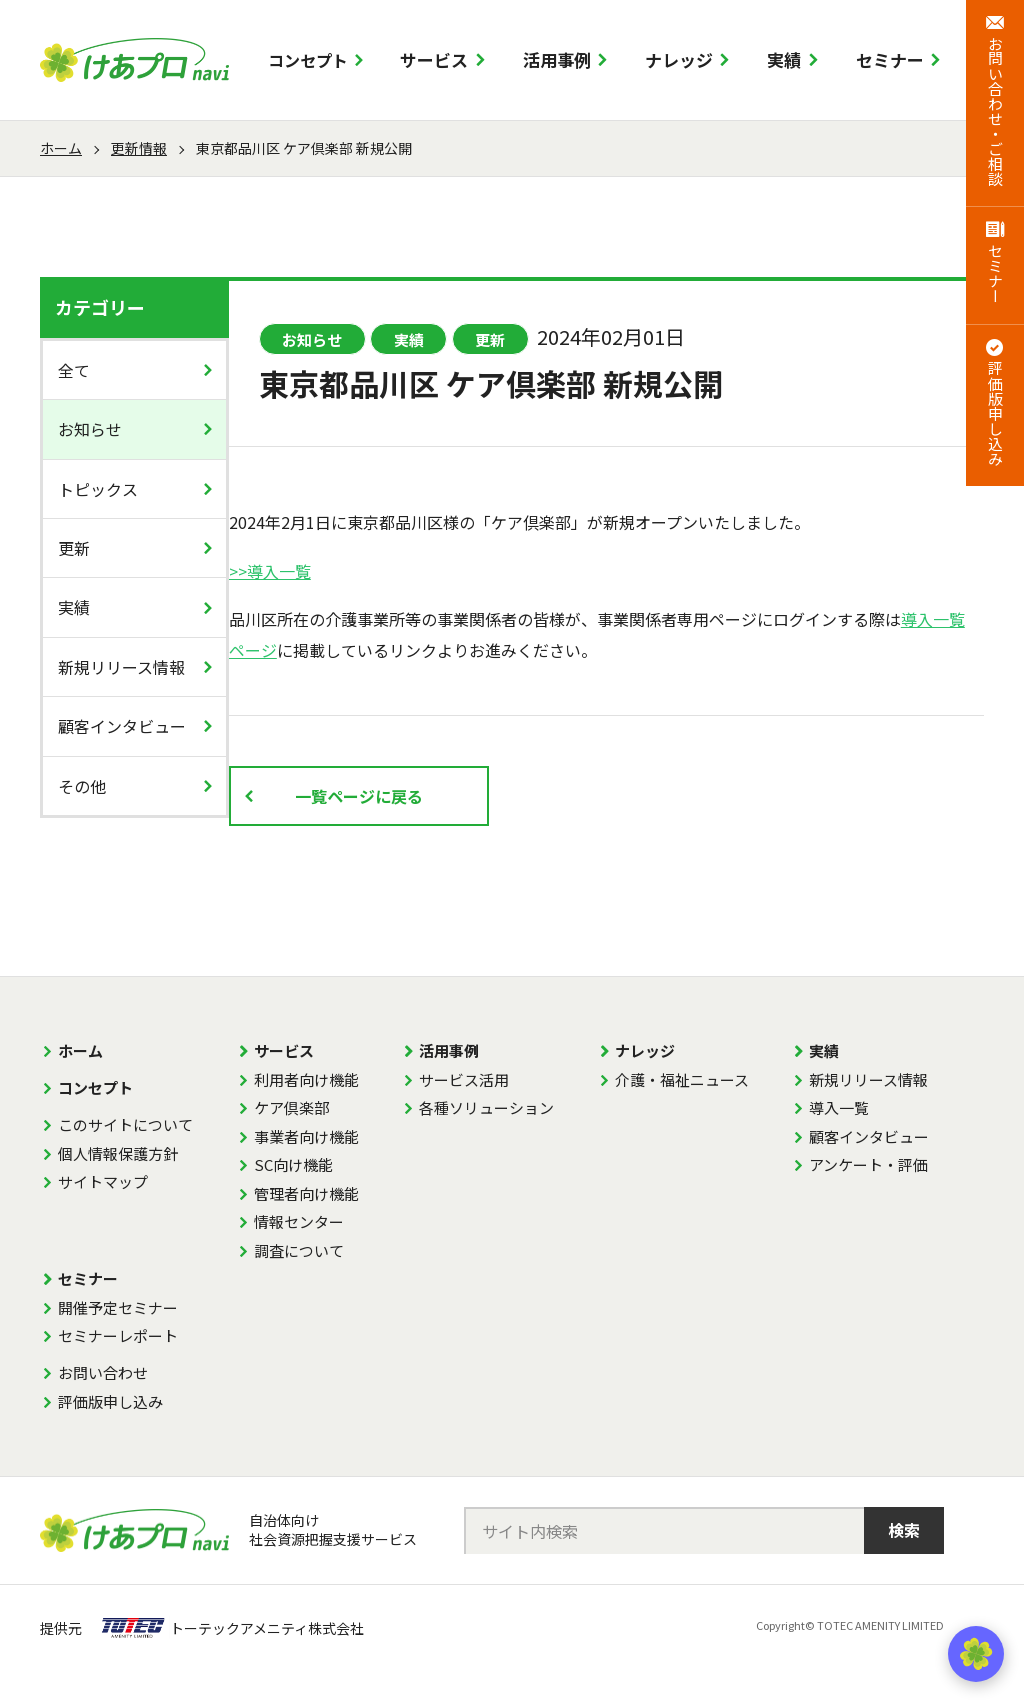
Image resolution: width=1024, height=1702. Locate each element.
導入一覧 (839, 1107)
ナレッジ (679, 59)
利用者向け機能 (306, 1079)
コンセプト (308, 60)
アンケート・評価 (868, 1164)
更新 (74, 548)
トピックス (98, 489)
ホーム (61, 148)
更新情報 (139, 148)
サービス (434, 59)
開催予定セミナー (118, 1307)
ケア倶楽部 (291, 1107)
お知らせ (90, 429)
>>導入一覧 (270, 571)
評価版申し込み (110, 1401)
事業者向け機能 (306, 1136)
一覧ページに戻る (359, 796)
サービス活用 (464, 1079)
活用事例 (557, 59)
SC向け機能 (293, 1164)
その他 (82, 786)
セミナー (890, 59)
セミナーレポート (118, 1335)
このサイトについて (125, 1124)
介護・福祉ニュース (682, 1079)
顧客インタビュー (122, 726)
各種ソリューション (486, 1107)
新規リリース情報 (121, 667)
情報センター (299, 1221)
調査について (299, 1250)
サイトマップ (103, 1181)
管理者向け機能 (306, 1193)
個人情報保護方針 (118, 1153)
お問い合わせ (103, 1372)
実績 (784, 59)
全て (74, 370)
